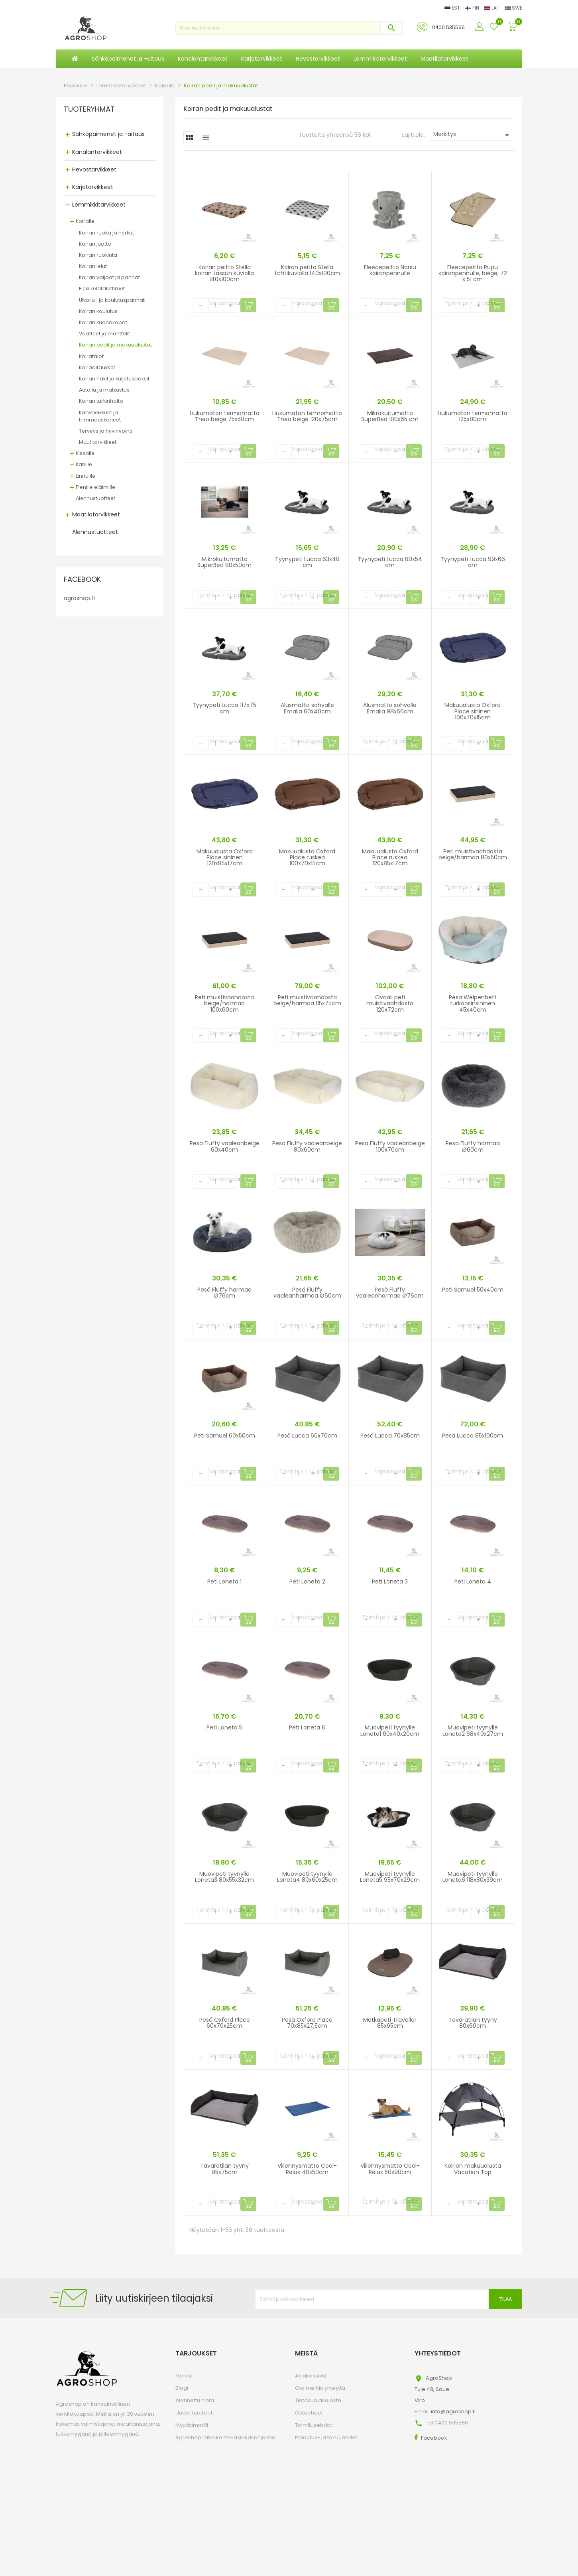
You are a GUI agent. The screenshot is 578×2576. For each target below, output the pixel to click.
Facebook (434, 2438)
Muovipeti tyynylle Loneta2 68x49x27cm (472, 1730)
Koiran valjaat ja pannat (109, 277)
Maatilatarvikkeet (96, 514)
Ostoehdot (309, 2412)
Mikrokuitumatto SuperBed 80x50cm (224, 562)
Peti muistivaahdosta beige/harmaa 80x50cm (472, 854)
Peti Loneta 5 (224, 1727)
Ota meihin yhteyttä (320, 2388)
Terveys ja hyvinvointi (105, 430)
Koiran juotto (95, 243)
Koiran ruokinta (98, 255)
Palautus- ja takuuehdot (326, 2437)
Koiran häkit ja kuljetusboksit (114, 378)
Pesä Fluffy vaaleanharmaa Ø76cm (390, 1293)
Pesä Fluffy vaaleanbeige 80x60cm (307, 1146)
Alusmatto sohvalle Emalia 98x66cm (390, 708)
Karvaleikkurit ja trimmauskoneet (100, 416)
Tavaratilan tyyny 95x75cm (224, 2169)
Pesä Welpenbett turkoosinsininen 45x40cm (473, 1003)
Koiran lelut (93, 266)
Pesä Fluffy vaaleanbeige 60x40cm (225, 1146)
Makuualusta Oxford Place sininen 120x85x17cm (225, 857)
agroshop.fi (79, 598)
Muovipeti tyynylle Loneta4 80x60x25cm (307, 1877)
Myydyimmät (191, 2425)
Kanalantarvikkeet (97, 152)
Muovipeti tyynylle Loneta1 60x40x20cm (389, 1730)
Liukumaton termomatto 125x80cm (472, 416)
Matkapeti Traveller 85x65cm (390, 2023)
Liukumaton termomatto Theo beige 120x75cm (307, 416)
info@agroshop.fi (453, 2411)
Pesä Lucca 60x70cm (307, 1436)
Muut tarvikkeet (97, 442)
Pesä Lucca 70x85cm (390, 1436)
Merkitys (472, 135)
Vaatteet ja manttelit (104, 333)
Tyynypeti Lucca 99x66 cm (472, 562)
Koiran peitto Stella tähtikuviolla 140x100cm (307, 270)
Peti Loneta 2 (307, 1581)
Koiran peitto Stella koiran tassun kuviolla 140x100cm (224, 273)
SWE (513, 7)
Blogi (181, 2388)
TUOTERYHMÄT (89, 109)
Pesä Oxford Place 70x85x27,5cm (307, 2023)
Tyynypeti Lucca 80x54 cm (390, 562)
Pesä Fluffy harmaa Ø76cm (224, 1293)
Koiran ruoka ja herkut (106, 232)
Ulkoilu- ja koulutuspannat (112, 300)
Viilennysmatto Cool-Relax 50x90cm (390, 2169)
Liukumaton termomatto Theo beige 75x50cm (225, 416)
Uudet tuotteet (193, 2412)
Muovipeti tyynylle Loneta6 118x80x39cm (472, 1877)
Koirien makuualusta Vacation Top (472, 2169)
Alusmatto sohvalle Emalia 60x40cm (307, 708)
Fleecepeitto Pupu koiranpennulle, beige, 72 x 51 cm (472, 273)
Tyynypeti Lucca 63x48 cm (307, 562)
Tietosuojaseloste (318, 2400)
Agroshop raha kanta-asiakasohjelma (225, 2437)
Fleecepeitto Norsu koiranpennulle (390, 270)
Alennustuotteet (95, 498)
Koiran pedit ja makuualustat (115, 344)
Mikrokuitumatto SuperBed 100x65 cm (390, 416)
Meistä (184, 2375)
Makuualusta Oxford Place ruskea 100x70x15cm (307, 857)
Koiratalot (91, 356)
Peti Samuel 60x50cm (224, 1436)
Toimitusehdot (313, 2425)
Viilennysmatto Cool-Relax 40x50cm (307, 2169)
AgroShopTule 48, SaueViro (433, 2389)
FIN (472, 7)
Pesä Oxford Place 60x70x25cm (224, 2023)
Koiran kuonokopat (103, 322)
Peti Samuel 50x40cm (472, 1290)
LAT (492, 7)
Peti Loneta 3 (390, 1581)
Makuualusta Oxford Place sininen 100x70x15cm (472, 711)
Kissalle (85, 453)
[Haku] (289, 28)
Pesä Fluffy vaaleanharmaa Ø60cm (307, 1293)
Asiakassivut (311, 2375)
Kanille (84, 464)
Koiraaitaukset (97, 367)
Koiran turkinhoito (101, 401)
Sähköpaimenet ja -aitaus (108, 134)
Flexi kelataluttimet (102, 288)
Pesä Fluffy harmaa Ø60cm (473, 1146)
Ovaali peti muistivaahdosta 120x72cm (389, 1003)
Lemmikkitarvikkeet (99, 205)
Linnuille (85, 476)
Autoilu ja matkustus (104, 389)
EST (452, 7)
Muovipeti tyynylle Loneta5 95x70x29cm (390, 1877)
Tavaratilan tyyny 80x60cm (472, 2023)
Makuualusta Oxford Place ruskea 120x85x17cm (390, 857)
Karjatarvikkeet (92, 187)
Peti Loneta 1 (224, 1581)
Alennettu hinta (194, 2400)
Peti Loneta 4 (472, 1581)
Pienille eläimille (95, 487)
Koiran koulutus (98, 311)
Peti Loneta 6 (307, 1727)
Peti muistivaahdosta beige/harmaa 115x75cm (307, 1000)
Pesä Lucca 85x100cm (472, 1436)
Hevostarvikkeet (94, 169)
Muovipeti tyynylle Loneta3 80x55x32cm (224, 1877)
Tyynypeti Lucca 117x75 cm (224, 708)
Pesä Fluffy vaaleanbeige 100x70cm (390, 1146)
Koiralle (85, 221)
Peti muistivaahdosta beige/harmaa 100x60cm (224, 1003)
